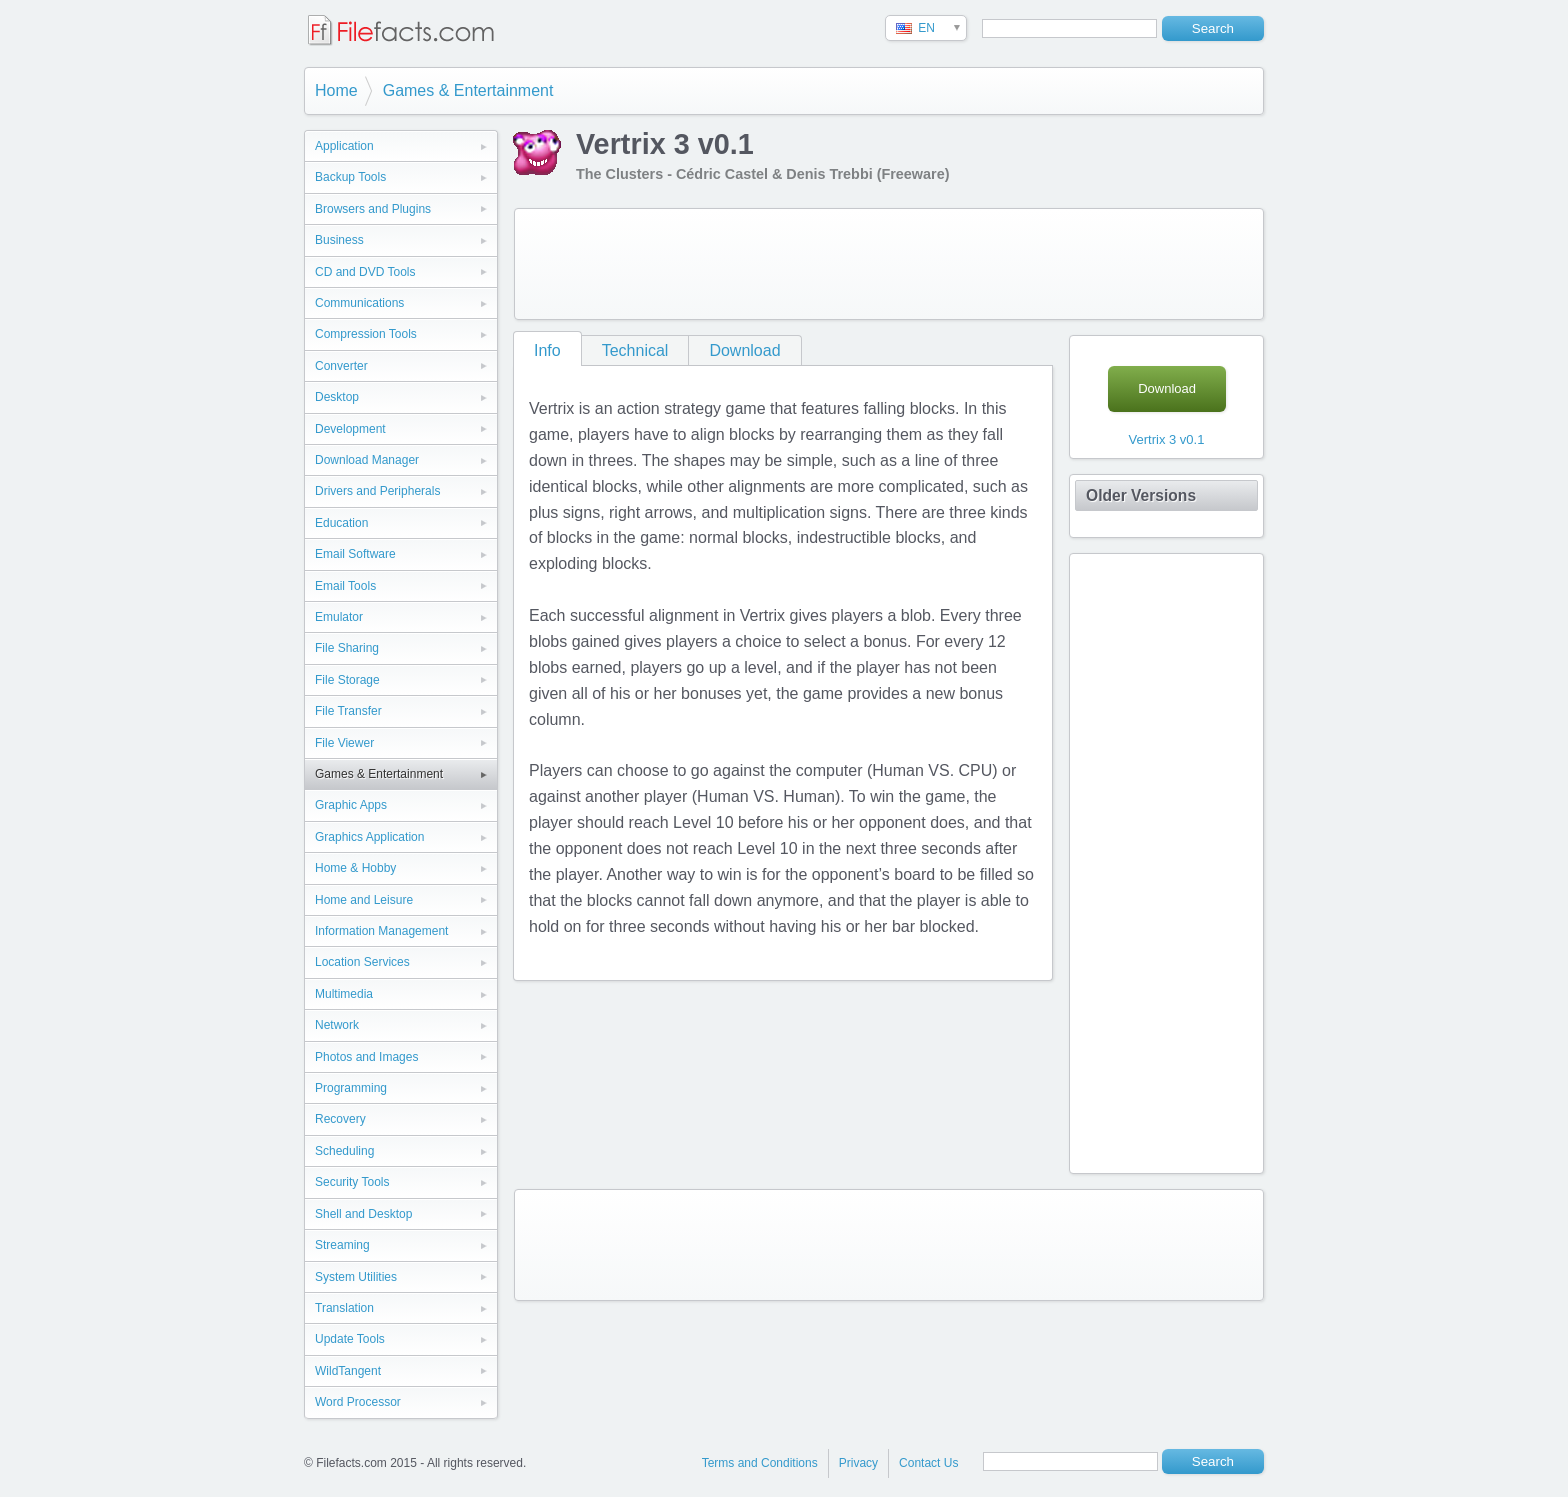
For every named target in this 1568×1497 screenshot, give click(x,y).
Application (344, 146)
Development (350, 429)
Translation (344, 1308)
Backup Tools (350, 177)
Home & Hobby (355, 868)
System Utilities (356, 1277)
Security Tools (352, 1182)
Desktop (337, 397)
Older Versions (1141, 495)
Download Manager (367, 460)
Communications (359, 303)
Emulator (339, 617)
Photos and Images (366, 1057)
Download (744, 350)
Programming (351, 1088)
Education (341, 523)
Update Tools (350, 1339)
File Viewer (344, 743)
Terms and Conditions (760, 1463)
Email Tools (345, 586)
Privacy (858, 1463)
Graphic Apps (351, 805)
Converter (341, 366)
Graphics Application (369, 837)
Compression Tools (366, 334)
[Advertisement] (889, 264)
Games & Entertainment (468, 90)
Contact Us (928, 1463)
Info (547, 350)
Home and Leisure (364, 900)
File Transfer (348, 711)
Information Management (381, 931)
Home (336, 90)
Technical (635, 350)
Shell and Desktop (363, 1214)
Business (339, 240)
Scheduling (344, 1151)
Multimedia (344, 994)
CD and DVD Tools (365, 272)
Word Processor (358, 1402)
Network (337, 1025)
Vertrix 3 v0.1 (1167, 439)
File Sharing (347, 648)
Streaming (342, 1245)
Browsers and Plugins (373, 209)
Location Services (362, 962)
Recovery (340, 1119)
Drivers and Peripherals (377, 491)
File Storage (347, 680)
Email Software (355, 554)
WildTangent (348, 1371)
